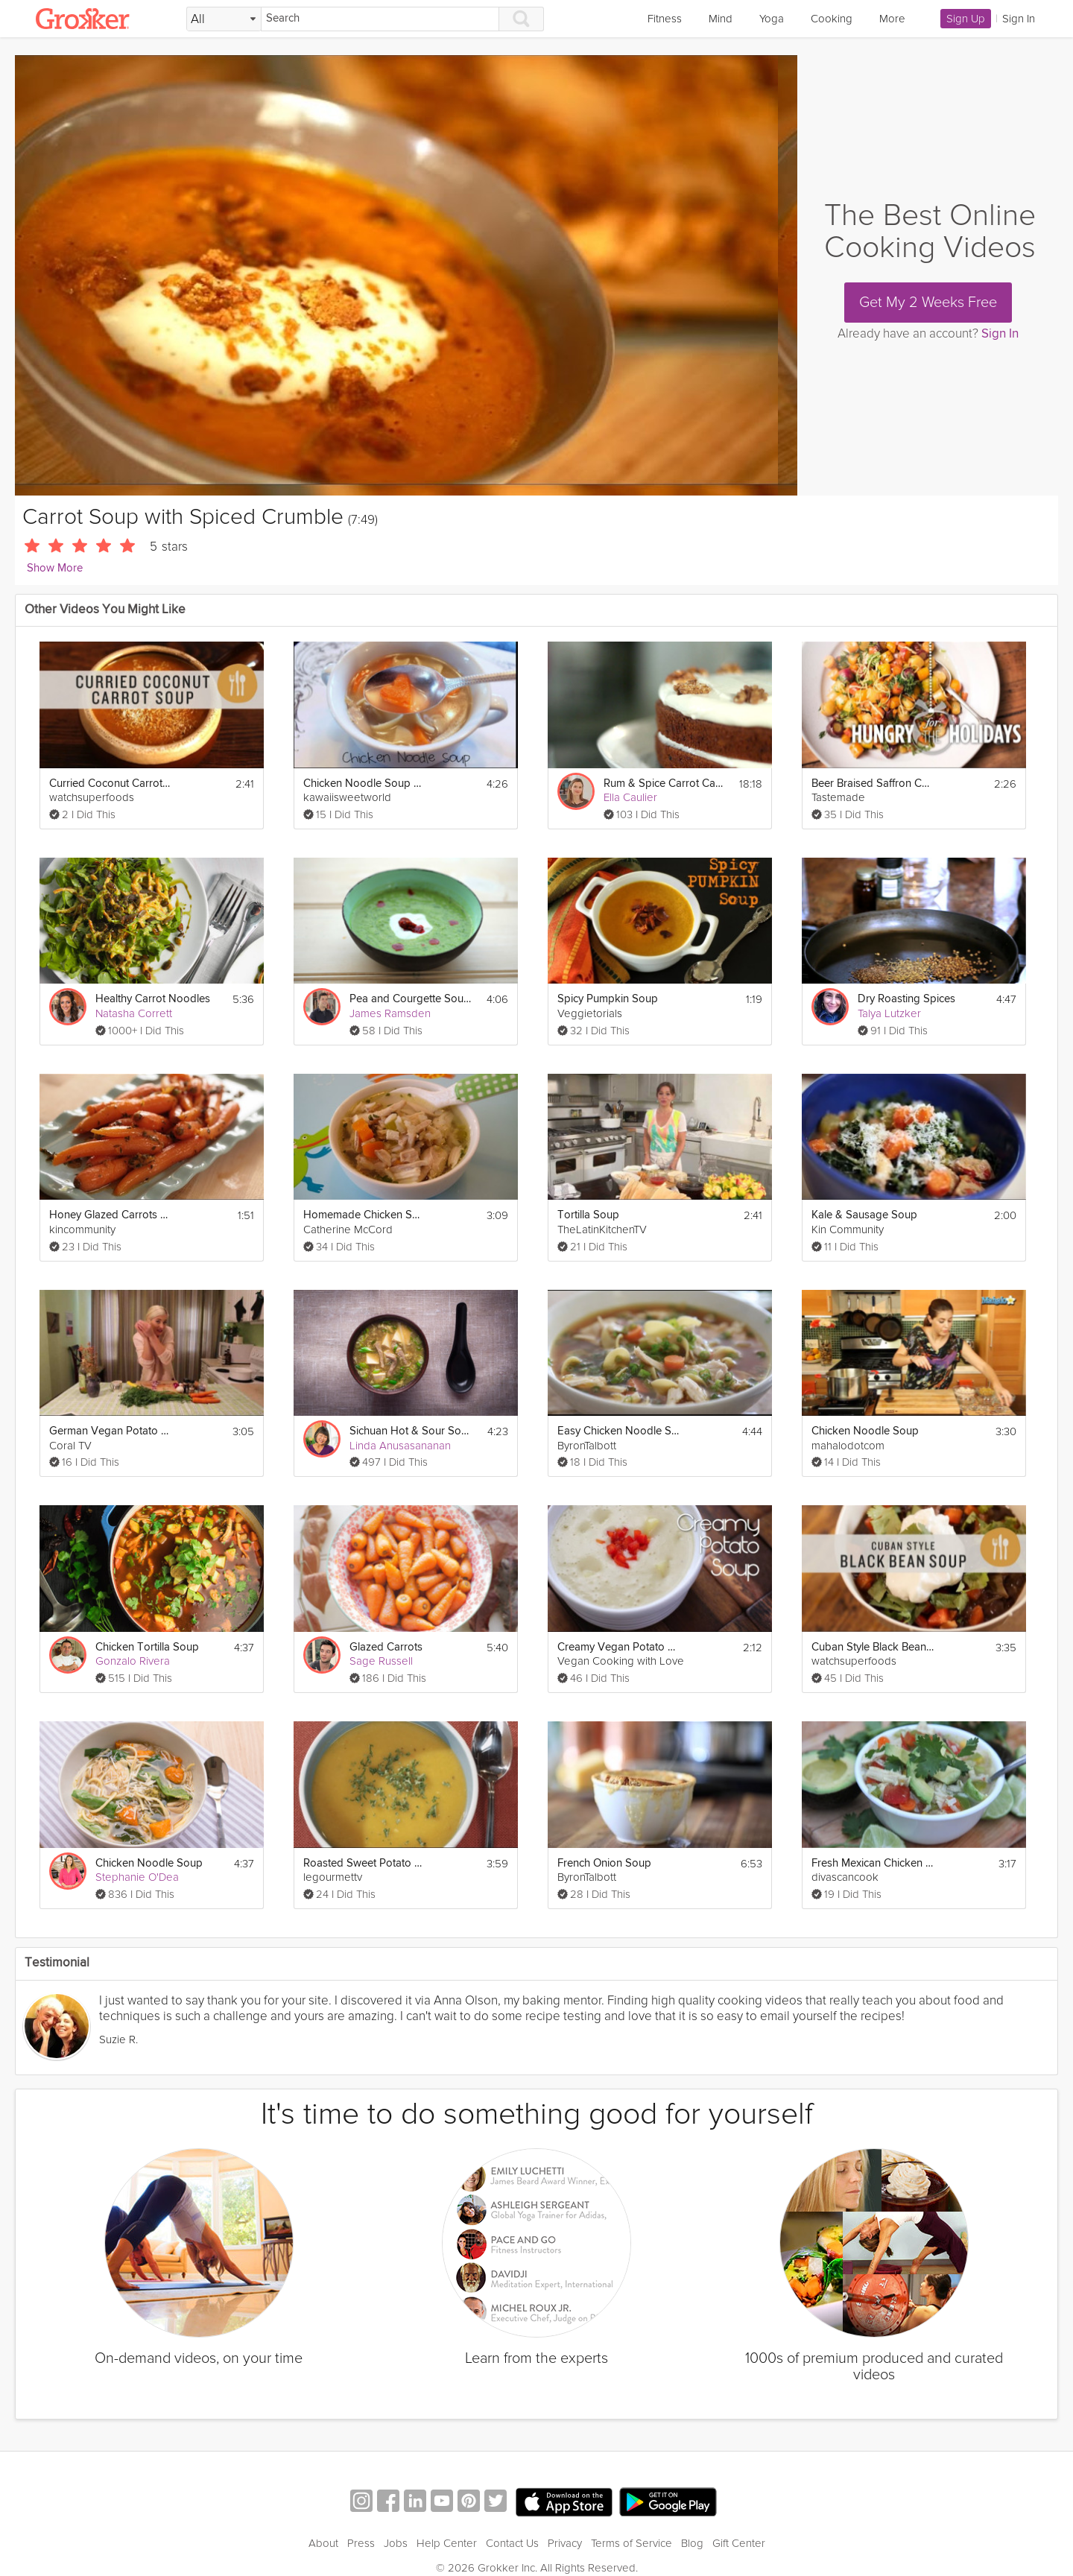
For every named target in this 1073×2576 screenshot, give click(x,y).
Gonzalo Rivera (132, 1661)
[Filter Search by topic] (224, 19)
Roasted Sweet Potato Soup (364, 1863)
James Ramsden (390, 1013)
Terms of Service (631, 2543)
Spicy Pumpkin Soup (607, 998)
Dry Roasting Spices (906, 998)
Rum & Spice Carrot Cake (665, 783)
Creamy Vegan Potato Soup (618, 1647)
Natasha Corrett (133, 1013)
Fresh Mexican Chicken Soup (872, 1863)
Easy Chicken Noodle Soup (618, 1431)
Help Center (447, 2543)
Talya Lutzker (889, 1013)
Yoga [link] (771, 18)
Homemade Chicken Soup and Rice (364, 1215)
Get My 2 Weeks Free (928, 302)
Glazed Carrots (385, 1647)
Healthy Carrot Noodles (152, 998)
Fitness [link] (665, 18)
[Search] (380, 19)
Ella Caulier (630, 797)
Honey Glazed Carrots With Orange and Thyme (110, 1215)
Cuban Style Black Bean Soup (872, 1647)
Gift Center (738, 2543)
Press (361, 2543)
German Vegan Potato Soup (110, 1431)
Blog (692, 2543)
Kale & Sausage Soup (864, 1215)
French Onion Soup (604, 1863)
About (323, 2543)
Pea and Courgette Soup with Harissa (410, 998)
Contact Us (512, 2543)
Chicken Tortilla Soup (147, 1647)
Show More (55, 568)
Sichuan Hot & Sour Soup (410, 1431)
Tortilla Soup (588, 1215)
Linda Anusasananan (400, 1445)
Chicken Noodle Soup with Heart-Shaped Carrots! (364, 783)
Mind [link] (720, 18)
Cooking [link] (831, 18)
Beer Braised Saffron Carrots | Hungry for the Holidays (872, 783)
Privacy (565, 2543)
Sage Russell (381, 1661)
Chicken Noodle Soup (865, 1431)
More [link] (892, 18)
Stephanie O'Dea (137, 1877)
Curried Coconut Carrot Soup (110, 783)
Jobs (396, 2543)
